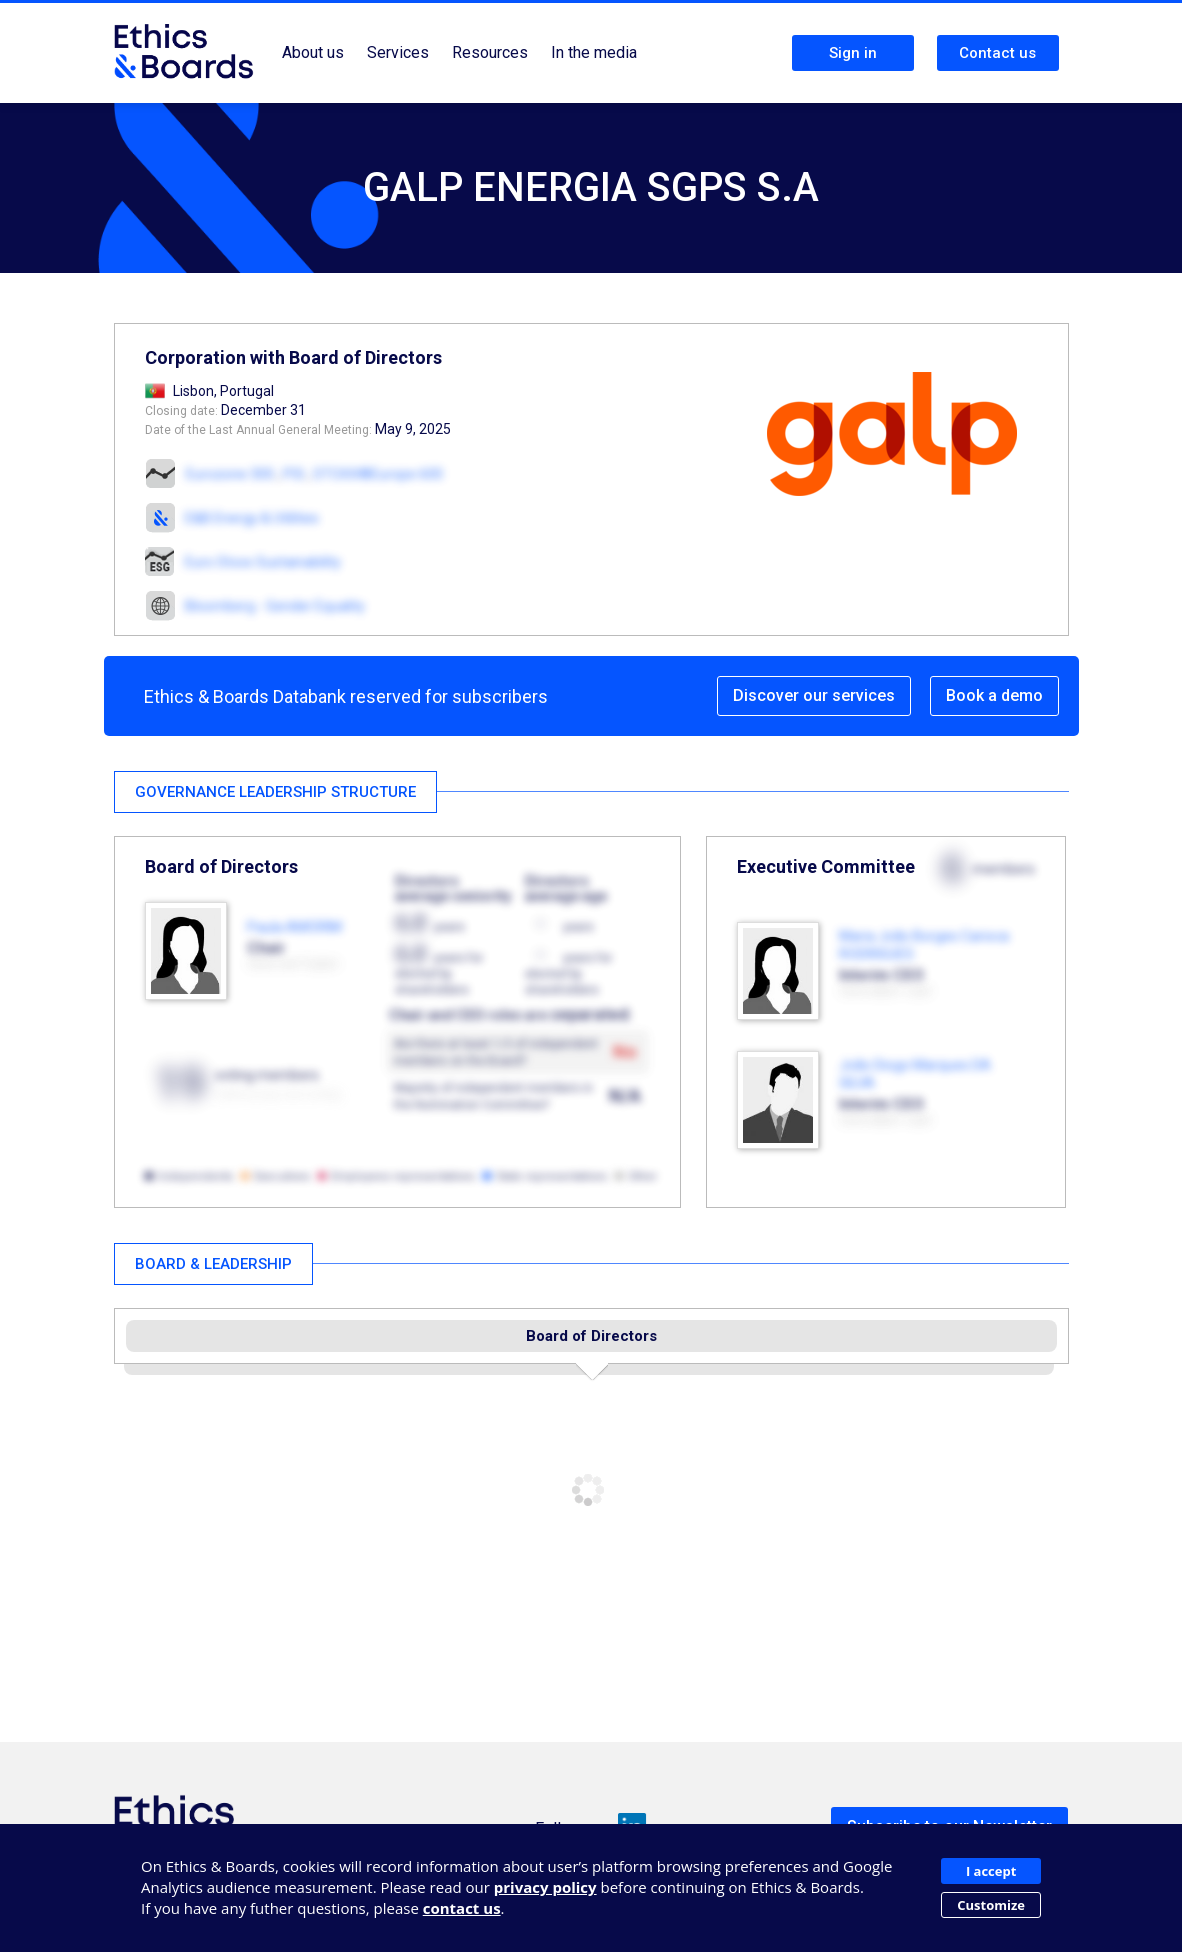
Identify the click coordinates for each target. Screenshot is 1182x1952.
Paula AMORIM (294, 927)
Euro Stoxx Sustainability (263, 562)
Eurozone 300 (230, 474)
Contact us (997, 53)
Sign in (853, 53)
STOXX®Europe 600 (378, 474)
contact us (462, 1908)
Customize (991, 1905)
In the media (594, 52)
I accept (991, 1871)
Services (398, 52)
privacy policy (545, 1887)
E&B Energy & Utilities (252, 518)
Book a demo (994, 695)
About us (313, 52)
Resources (490, 52)
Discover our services (814, 695)
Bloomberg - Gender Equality (275, 606)
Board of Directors (591, 1336)
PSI (293, 474)
